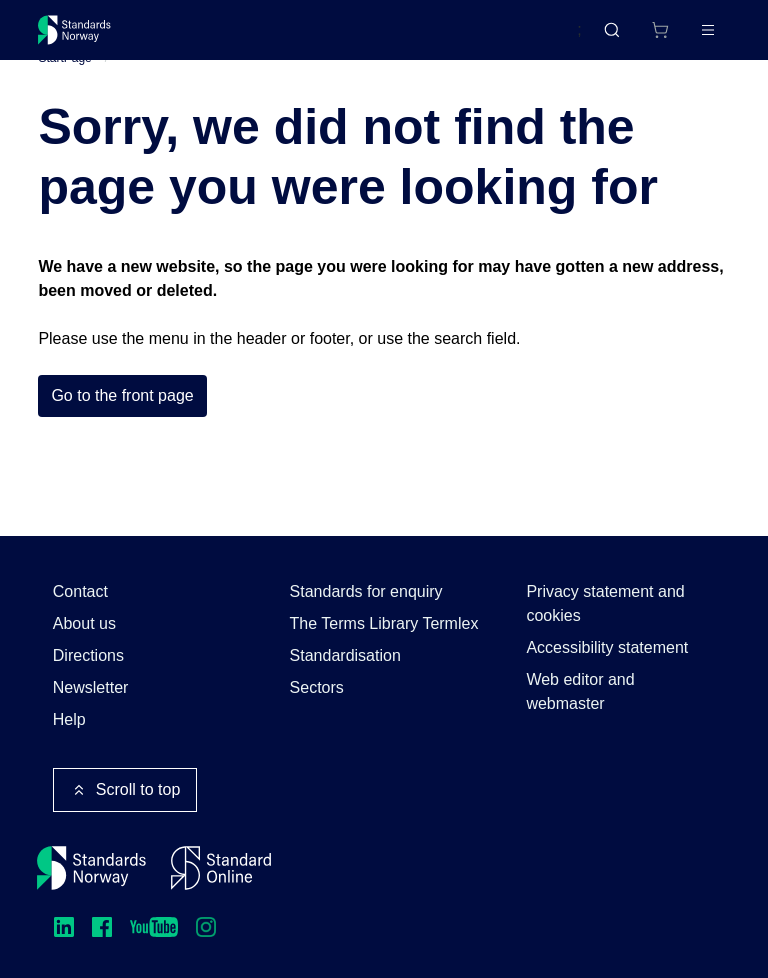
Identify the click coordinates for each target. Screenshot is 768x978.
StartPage (64, 89)
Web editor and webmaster (580, 691)
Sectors (317, 687)
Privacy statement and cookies (605, 603)
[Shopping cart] (618, 38)
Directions (88, 655)
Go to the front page (122, 426)
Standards (212, 37)
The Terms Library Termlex (384, 623)
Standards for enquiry (366, 591)
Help (69, 719)
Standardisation (345, 655)
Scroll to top (125, 790)
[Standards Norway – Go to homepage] (88, 38)
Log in (691, 37)
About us (84, 623)
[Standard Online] (221, 868)
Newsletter (91, 687)
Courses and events (352, 37)
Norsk (541, 39)
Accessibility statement (607, 647)
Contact (80, 591)
